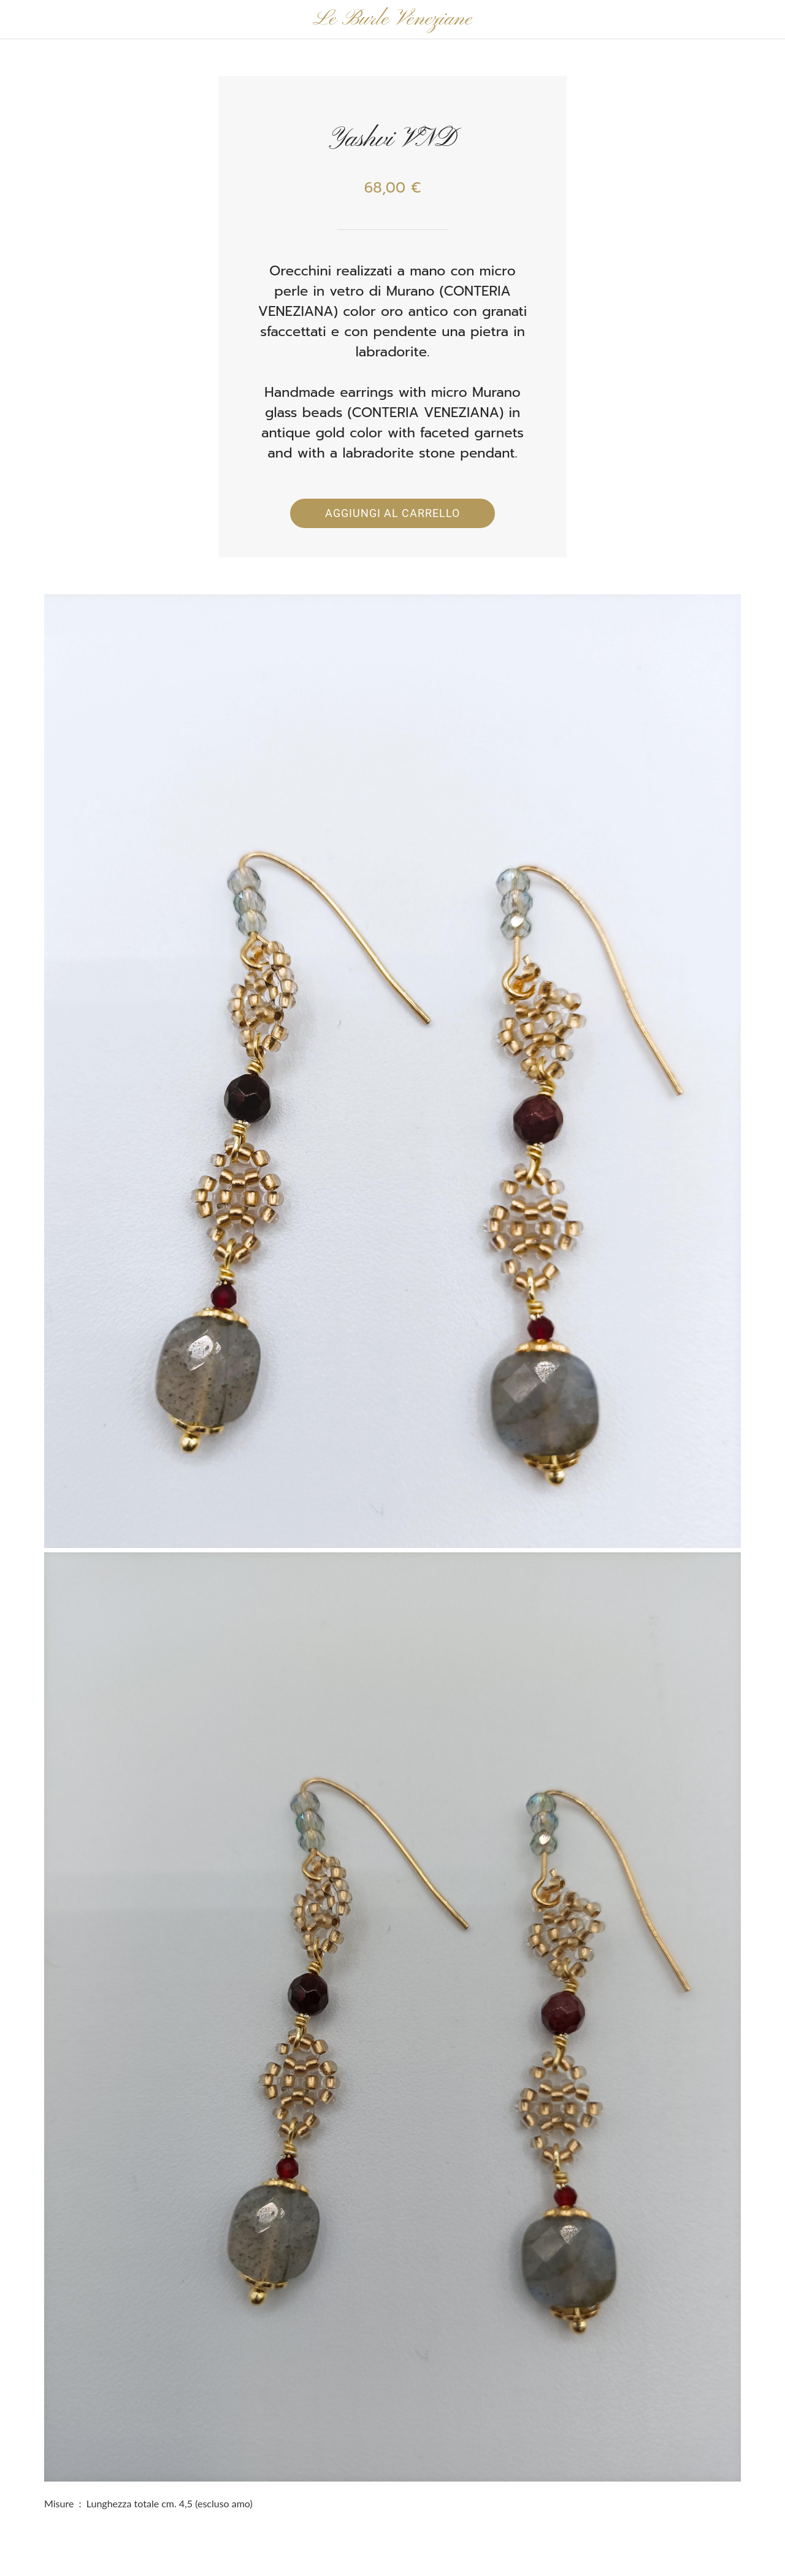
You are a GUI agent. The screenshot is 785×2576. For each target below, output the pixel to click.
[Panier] (753, 19)
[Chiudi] (19, 19)
